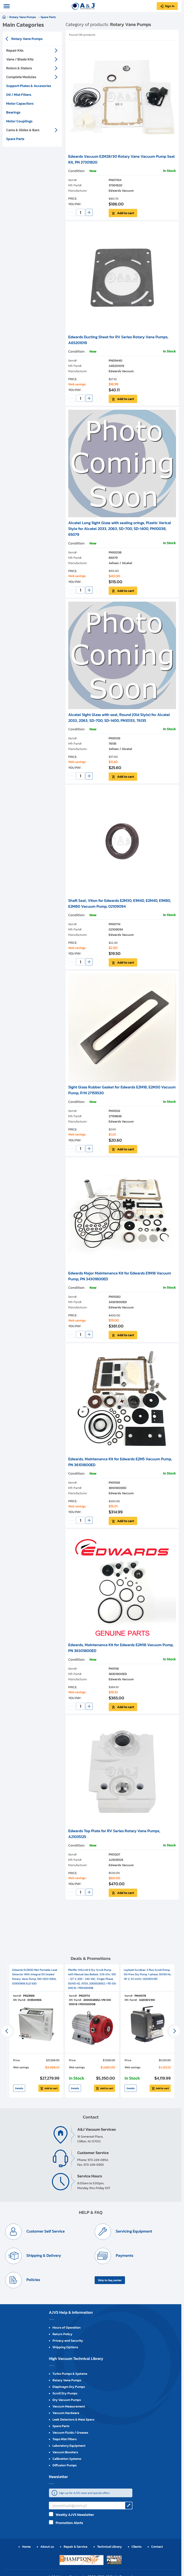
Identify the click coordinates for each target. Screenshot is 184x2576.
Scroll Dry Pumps (64, 2395)
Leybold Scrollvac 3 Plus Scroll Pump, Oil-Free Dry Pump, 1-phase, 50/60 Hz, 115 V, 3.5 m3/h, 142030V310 (147, 1976)
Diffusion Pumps (64, 2467)
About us (47, 2548)
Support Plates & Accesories (28, 85)
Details (19, 2090)
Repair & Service (75, 2548)
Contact (157, 2548)
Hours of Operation (66, 2329)
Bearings (13, 112)
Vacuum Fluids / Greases (70, 2434)
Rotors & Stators (19, 68)
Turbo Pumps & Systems (69, 2375)
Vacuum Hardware (65, 2414)
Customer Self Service (45, 2233)
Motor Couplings (19, 121)
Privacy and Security (67, 2342)
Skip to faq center (110, 2282)
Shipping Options (65, 2348)
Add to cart (126, 213)
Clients (136, 2548)
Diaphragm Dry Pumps (68, 2388)
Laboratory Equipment (68, 2447)
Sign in (169, 6)
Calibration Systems (66, 2460)
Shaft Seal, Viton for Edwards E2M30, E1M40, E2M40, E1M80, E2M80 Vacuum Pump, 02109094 (119, 904)
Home (4, 17)
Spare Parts (48, 17)
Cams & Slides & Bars (22, 130)
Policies (33, 2281)
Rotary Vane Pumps (23, 17)
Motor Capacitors (20, 103)
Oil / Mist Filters (18, 94)
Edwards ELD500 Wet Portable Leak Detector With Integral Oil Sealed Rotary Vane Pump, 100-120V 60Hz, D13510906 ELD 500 (34, 1978)
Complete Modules (21, 77)
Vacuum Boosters (65, 2454)
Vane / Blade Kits (20, 59)
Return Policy (62, 2335)
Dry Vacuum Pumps (66, 2401)
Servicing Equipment (134, 2233)
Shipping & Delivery (44, 2257)
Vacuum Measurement (68, 2408)
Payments (124, 2257)
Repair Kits (14, 50)
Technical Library (109, 2548)
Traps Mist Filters (64, 2440)
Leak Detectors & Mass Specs (73, 2421)
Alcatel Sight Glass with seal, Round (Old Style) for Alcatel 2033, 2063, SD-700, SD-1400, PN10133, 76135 (119, 718)
